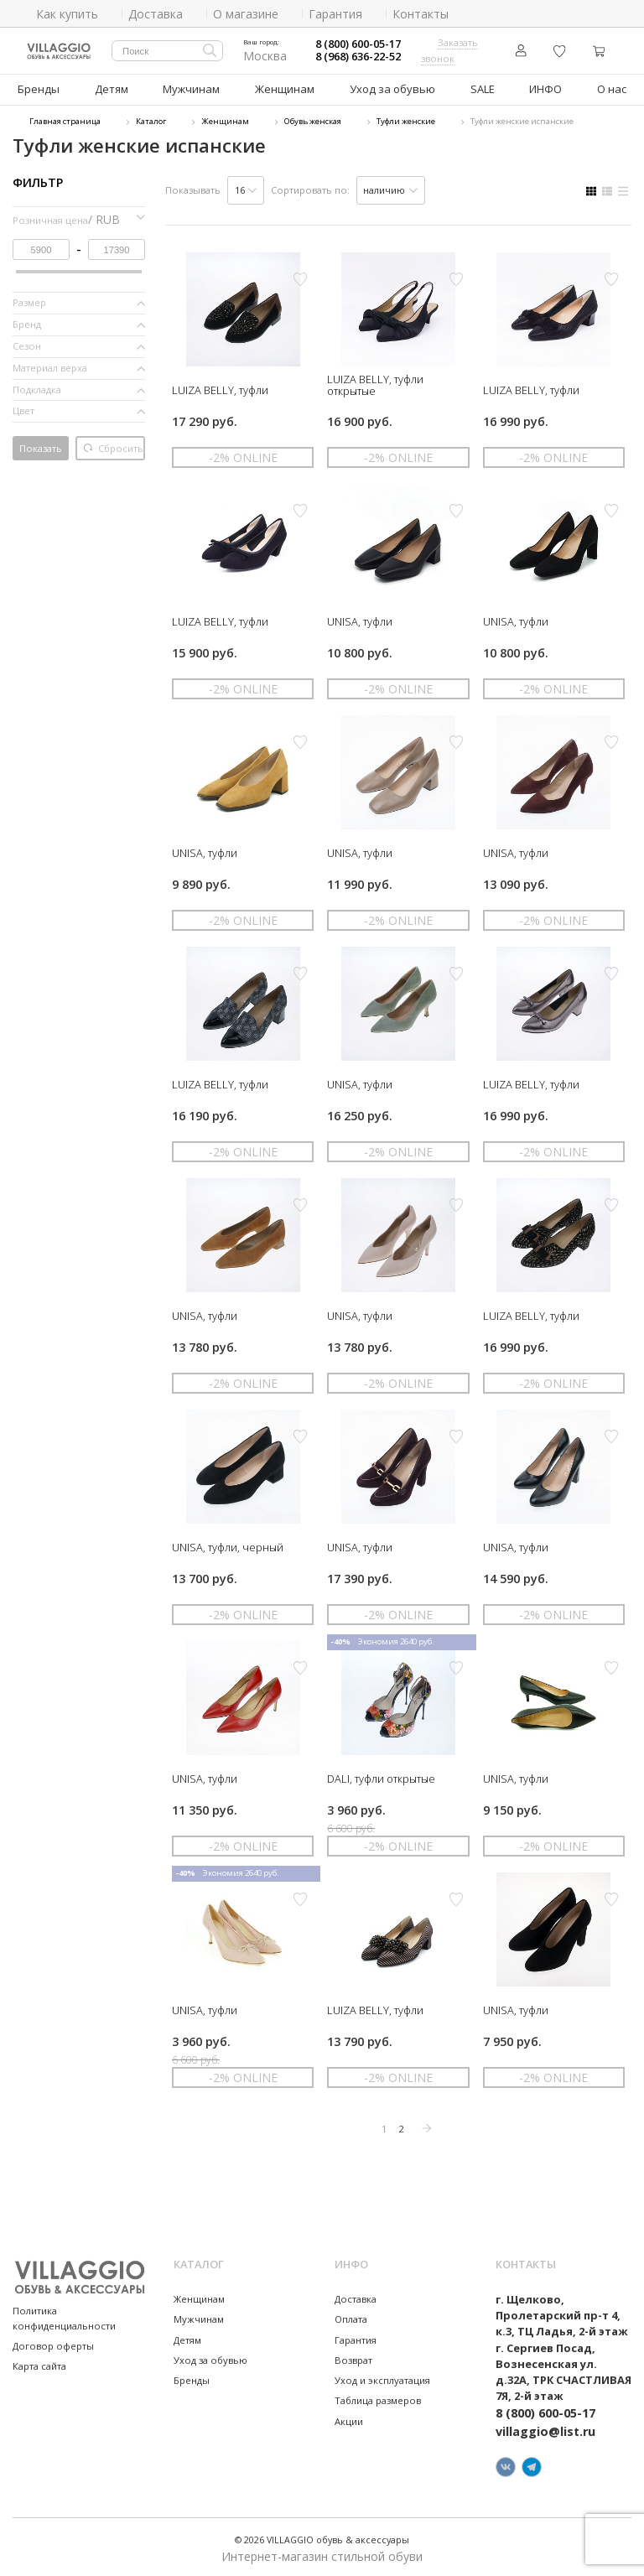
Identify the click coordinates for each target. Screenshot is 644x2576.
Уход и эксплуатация (382, 2377)
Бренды (39, 88)
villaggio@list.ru (545, 2429)
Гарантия (356, 2337)
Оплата (351, 2316)
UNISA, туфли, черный (227, 1544)
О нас (610, 88)
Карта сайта (39, 2363)
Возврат (353, 2357)
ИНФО (542, 88)
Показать (40, 445)
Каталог (151, 119)
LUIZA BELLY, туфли (220, 387)
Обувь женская (312, 119)
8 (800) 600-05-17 (358, 44)
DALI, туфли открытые (381, 1776)
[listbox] (245, 188)
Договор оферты (53, 2343)
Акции (349, 2418)
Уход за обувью (389, 88)
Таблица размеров (378, 2398)
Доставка (356, 2296)
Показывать (193, 187)
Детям (111, 88)
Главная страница (65, 119)
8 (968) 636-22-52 (358, 56)
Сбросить (113, 445)
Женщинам (285, 88)
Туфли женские (406, 119)
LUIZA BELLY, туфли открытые (375, 382)
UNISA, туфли (359, 619)
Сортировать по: (310, 187)
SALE (477, 88)
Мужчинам (192, 88)
